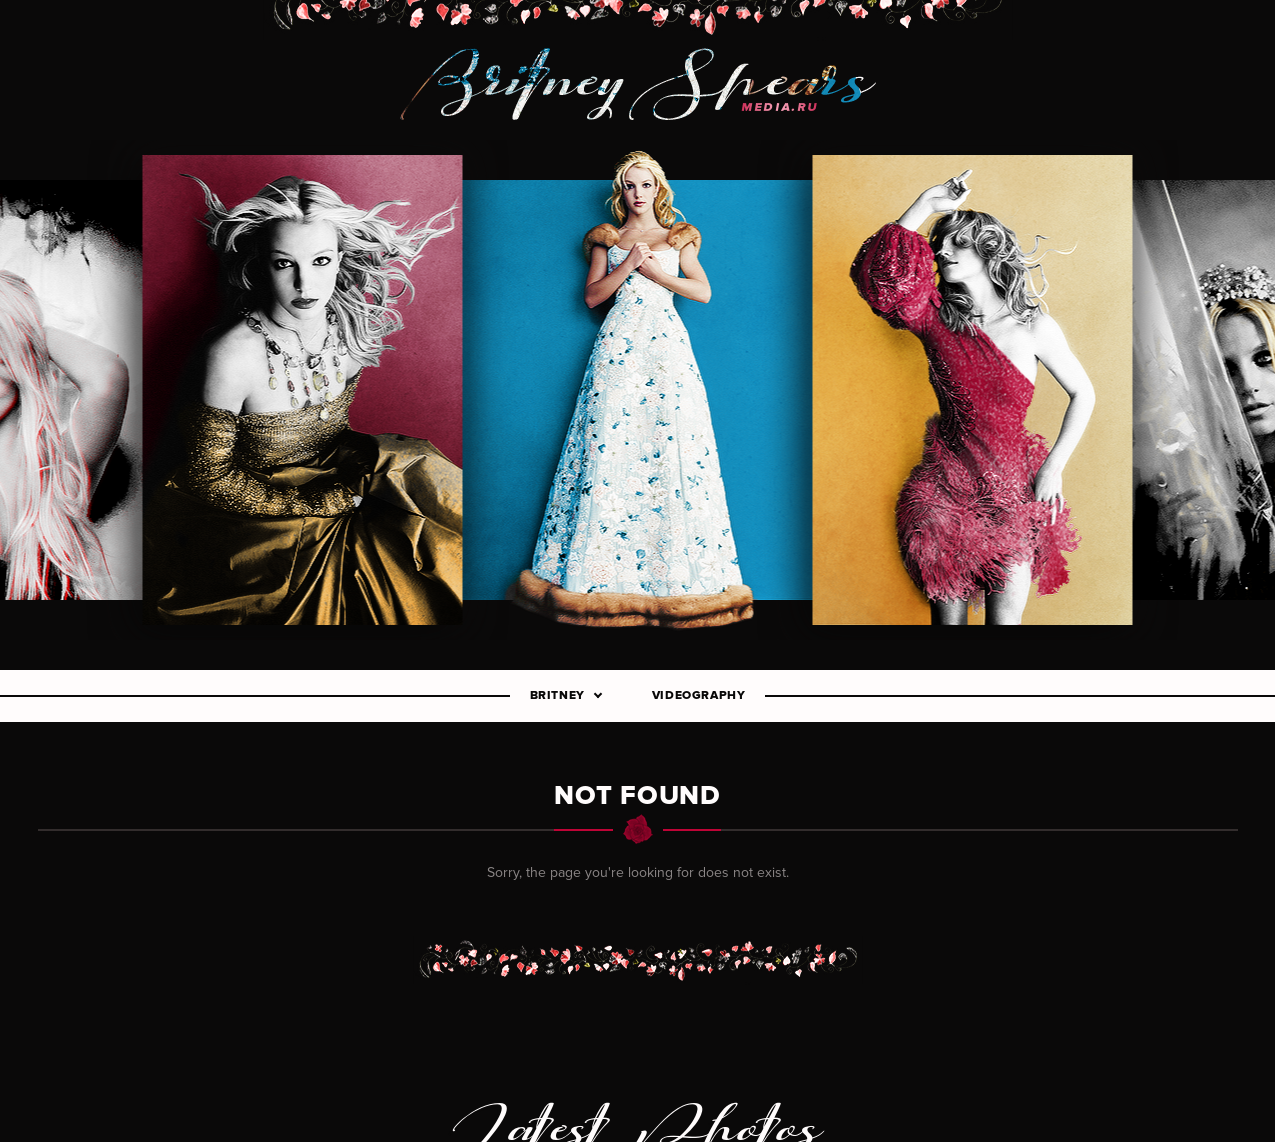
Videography (699, 696)
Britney (557, 696)
